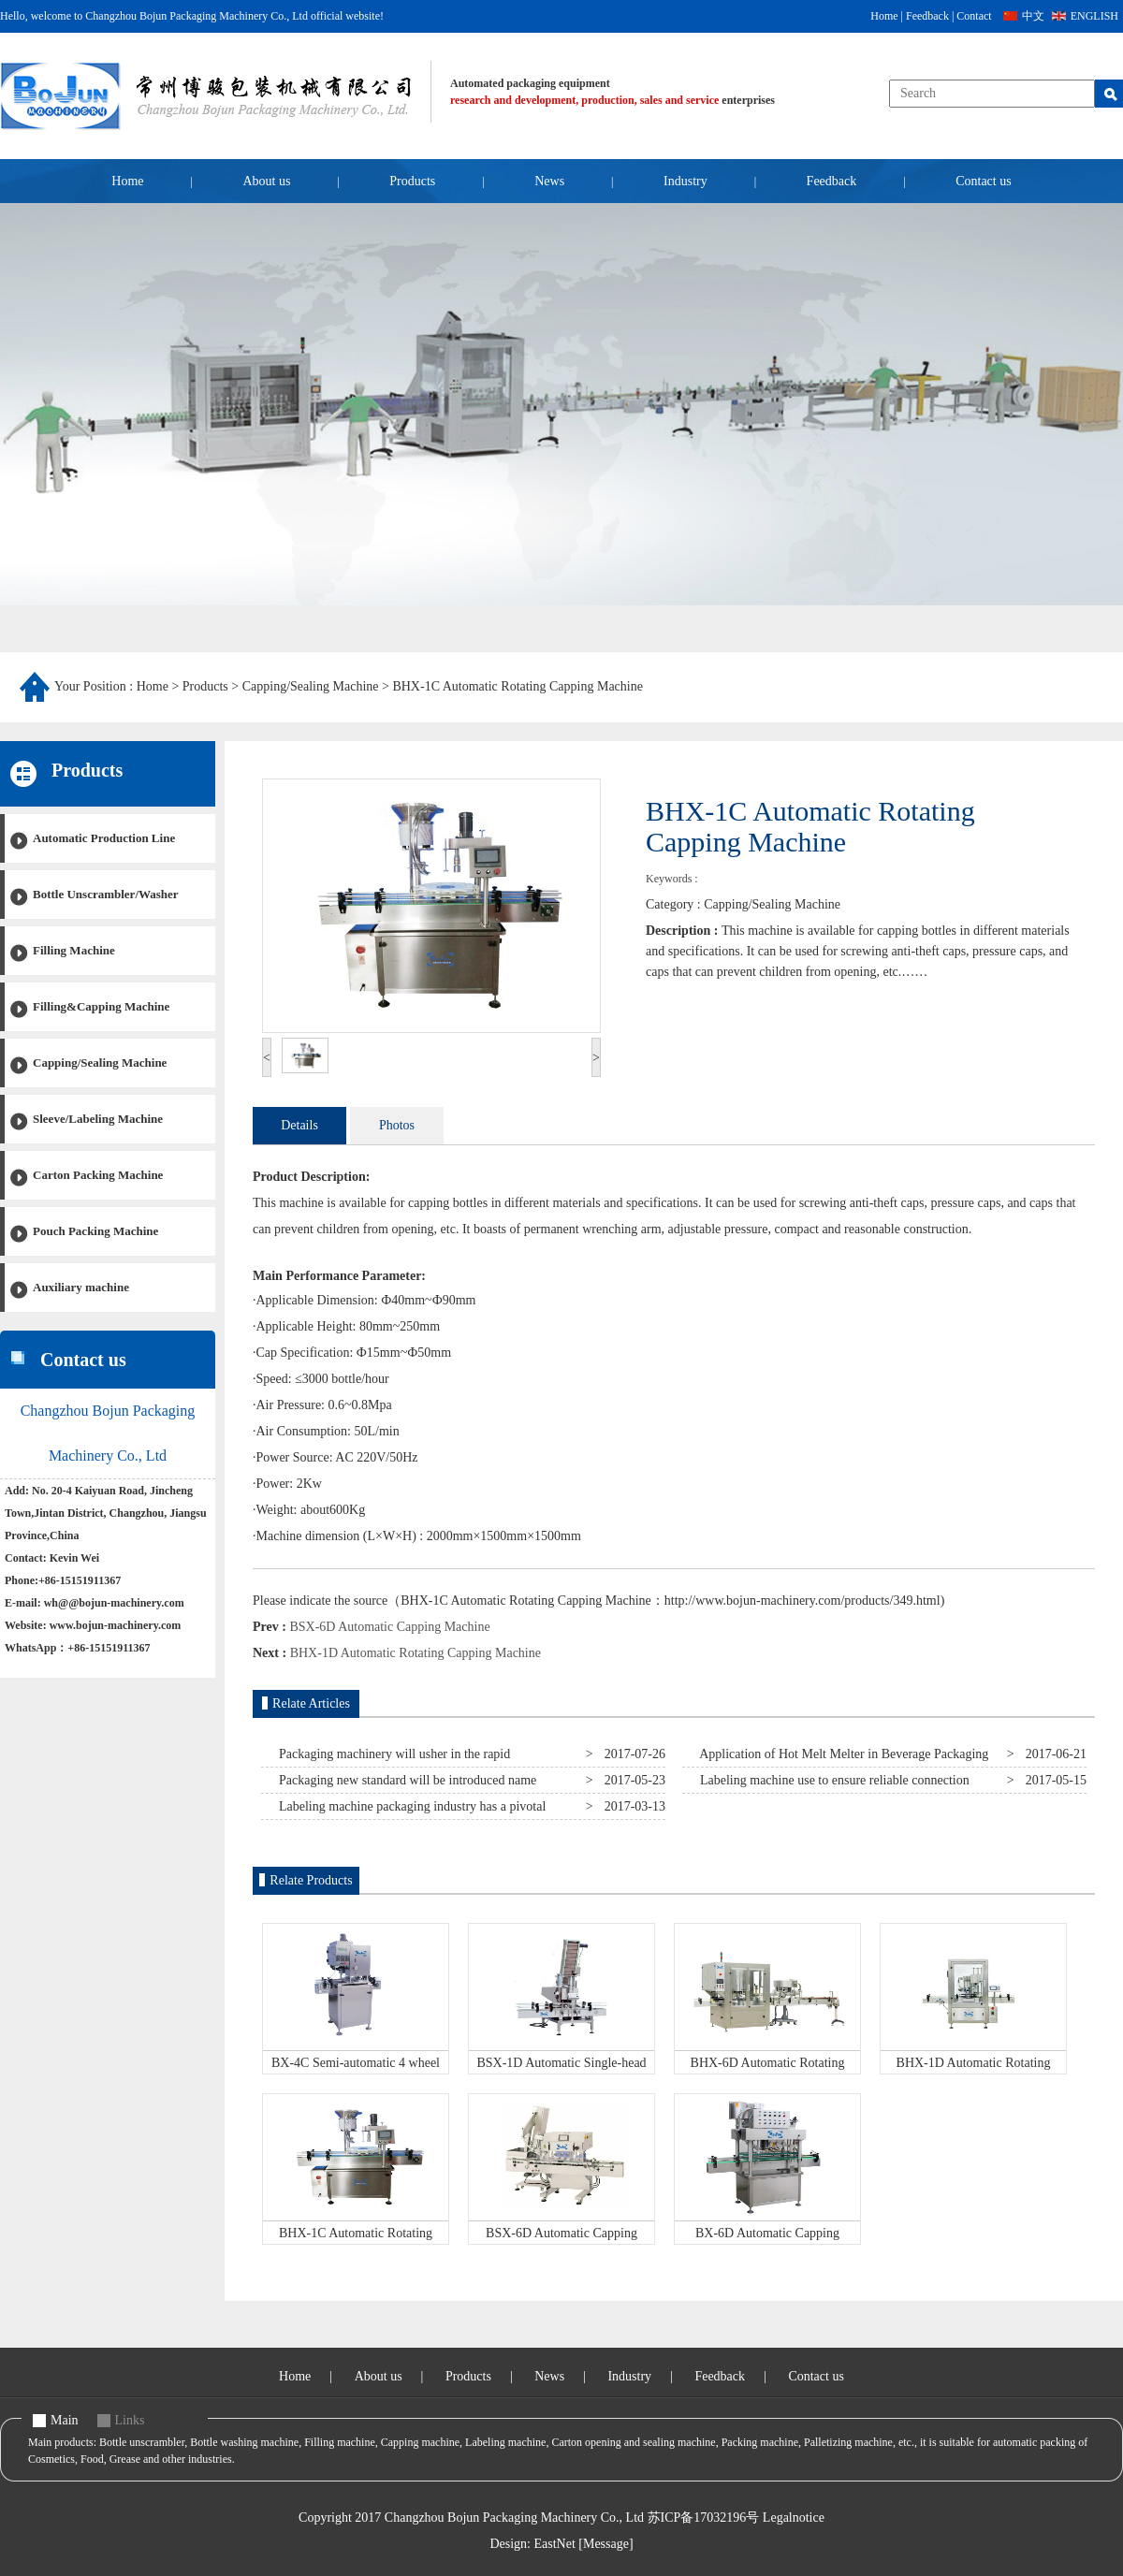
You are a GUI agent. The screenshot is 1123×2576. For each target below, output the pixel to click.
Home (883, 15)
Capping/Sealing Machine (310, 686)
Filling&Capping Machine (101, 1006)
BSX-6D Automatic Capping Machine (389, 1627)
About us (266, 181)
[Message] (605, 2544)
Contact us (983, 181)
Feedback (927, 15)
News (549, 181)
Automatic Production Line (104, 838)
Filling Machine (74, 950)
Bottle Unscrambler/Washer (106, 894)
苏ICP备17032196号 (704, 2518)
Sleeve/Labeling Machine (98, 1119)
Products (412, 181)
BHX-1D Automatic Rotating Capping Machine (415, 1653)
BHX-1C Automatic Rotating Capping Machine (517, 686)
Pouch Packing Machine (95, 1231)
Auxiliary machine (81, 1287)
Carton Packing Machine (98, 1175)
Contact (973, 15)
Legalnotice (793, 2518)
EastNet (554, 2544)
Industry (685, 181)
